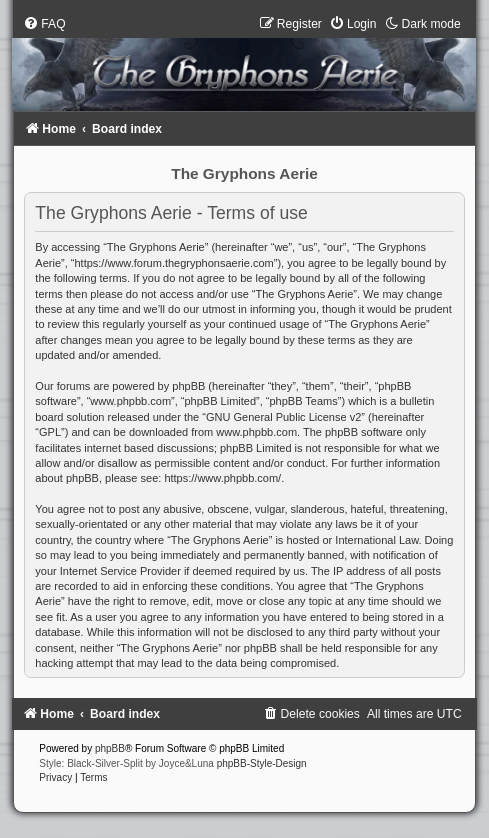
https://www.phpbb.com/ (222, 478)
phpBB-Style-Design (262, 763)
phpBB (110, 748)
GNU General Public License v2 (283, 417)
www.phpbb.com (256, 432)
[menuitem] (44, 24)
